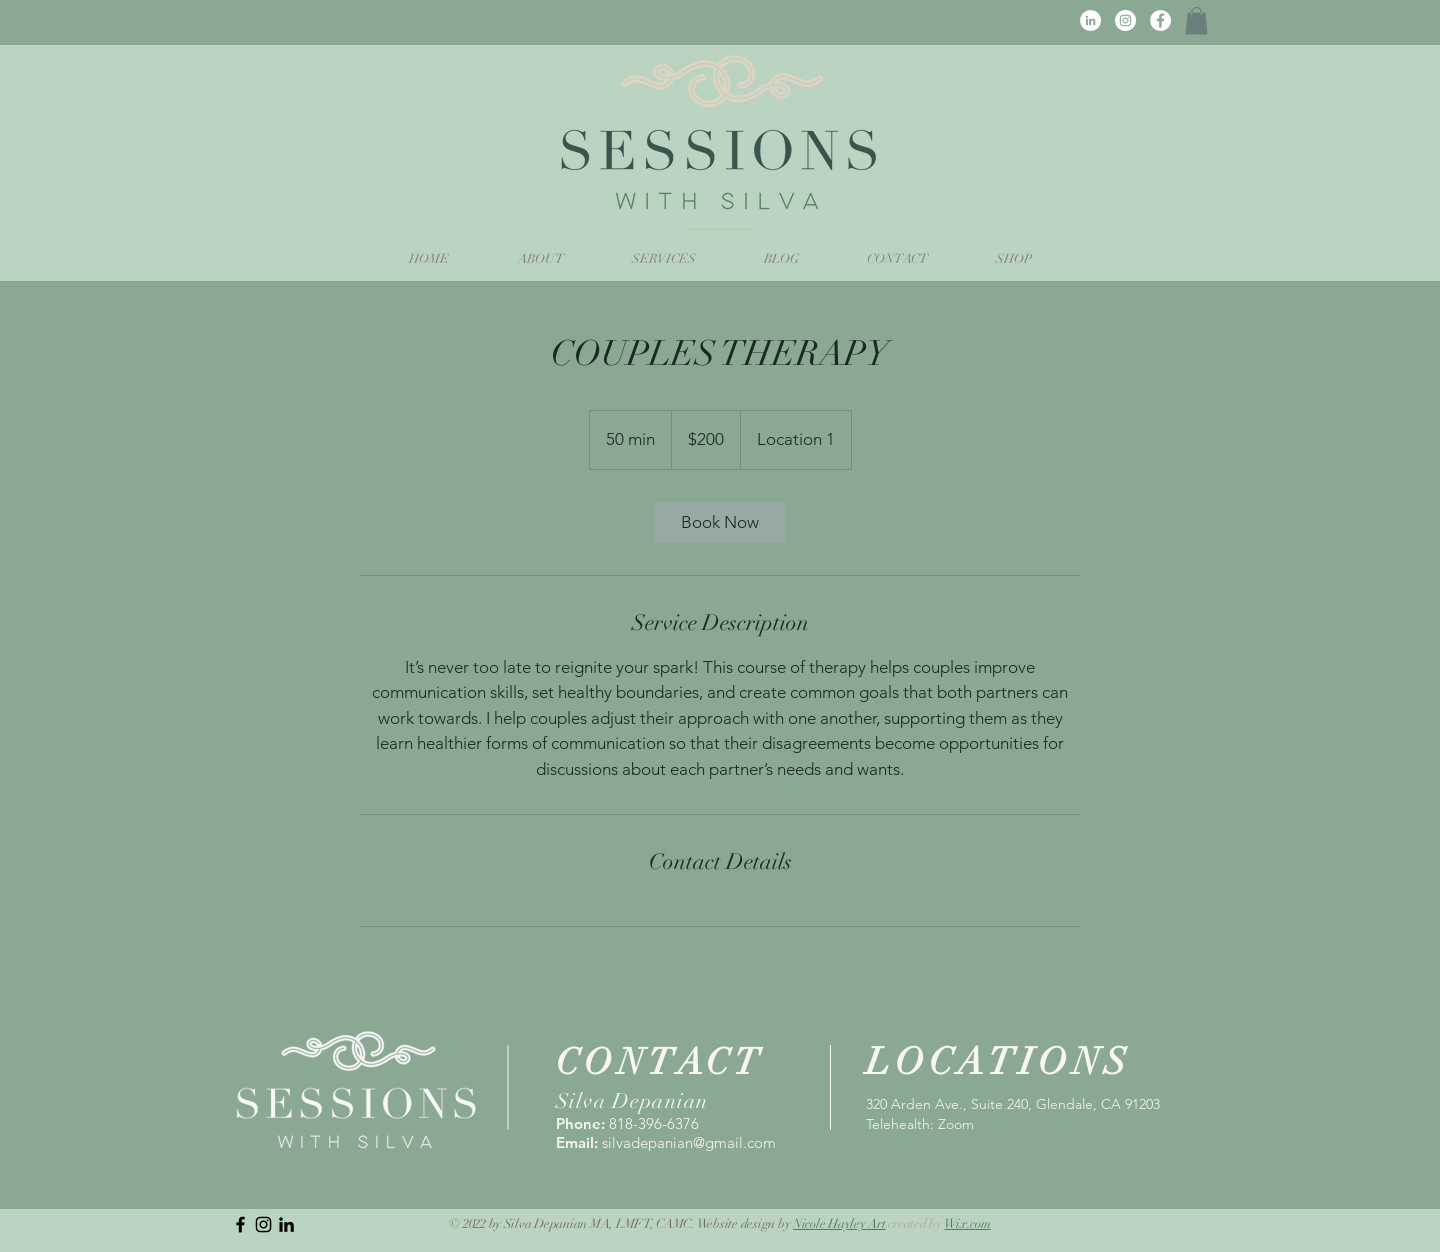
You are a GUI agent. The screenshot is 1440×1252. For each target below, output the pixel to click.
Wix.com (967, 1224)
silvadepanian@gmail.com (689, 1142)
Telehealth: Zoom (920, 1124)
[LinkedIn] (1090, 20)
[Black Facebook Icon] (240, 1224)
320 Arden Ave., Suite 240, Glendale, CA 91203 (1013, 1104)
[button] (1196, 20)
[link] (720, 522)
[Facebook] (1160, 20)
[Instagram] (1125, 20)
